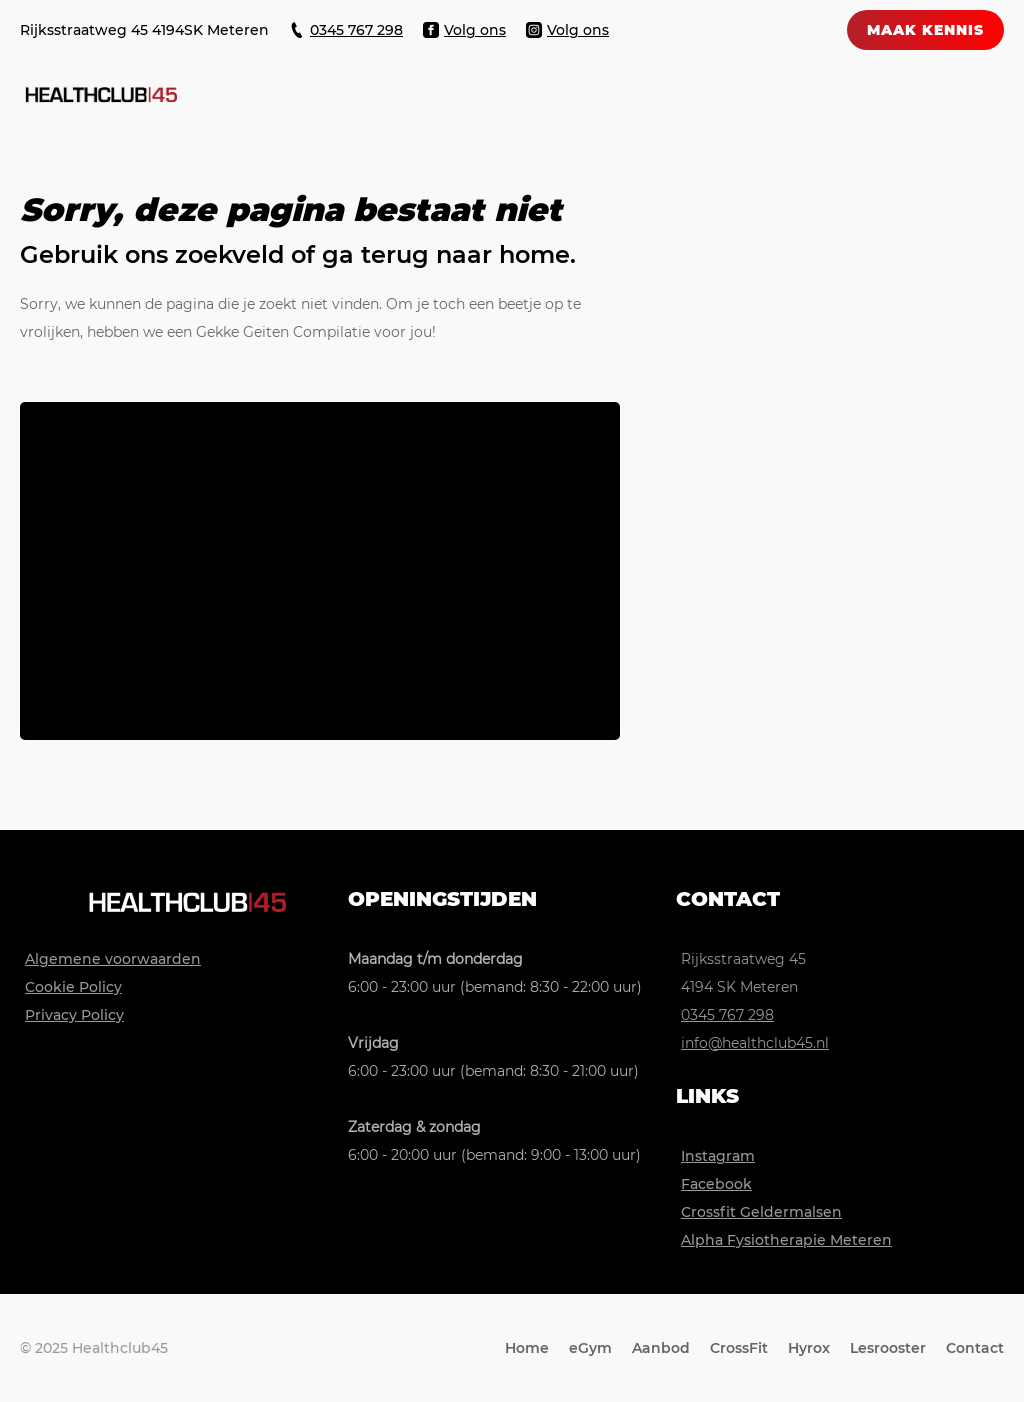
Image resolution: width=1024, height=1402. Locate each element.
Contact (975, 1348)
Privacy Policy (74, 1015)
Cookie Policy (73, 987)
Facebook (716, 1184)
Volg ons (475, 30)
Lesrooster (888, 1348)
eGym (590, 1348)
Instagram (718, 1156)
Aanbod (661, 1348)
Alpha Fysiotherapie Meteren (786, 1240)
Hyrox (809, 1348)
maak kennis (925, 30)
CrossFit (739, 1348)
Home (527, 1348)
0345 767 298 (356, 30)
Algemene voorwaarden (113, 959)
